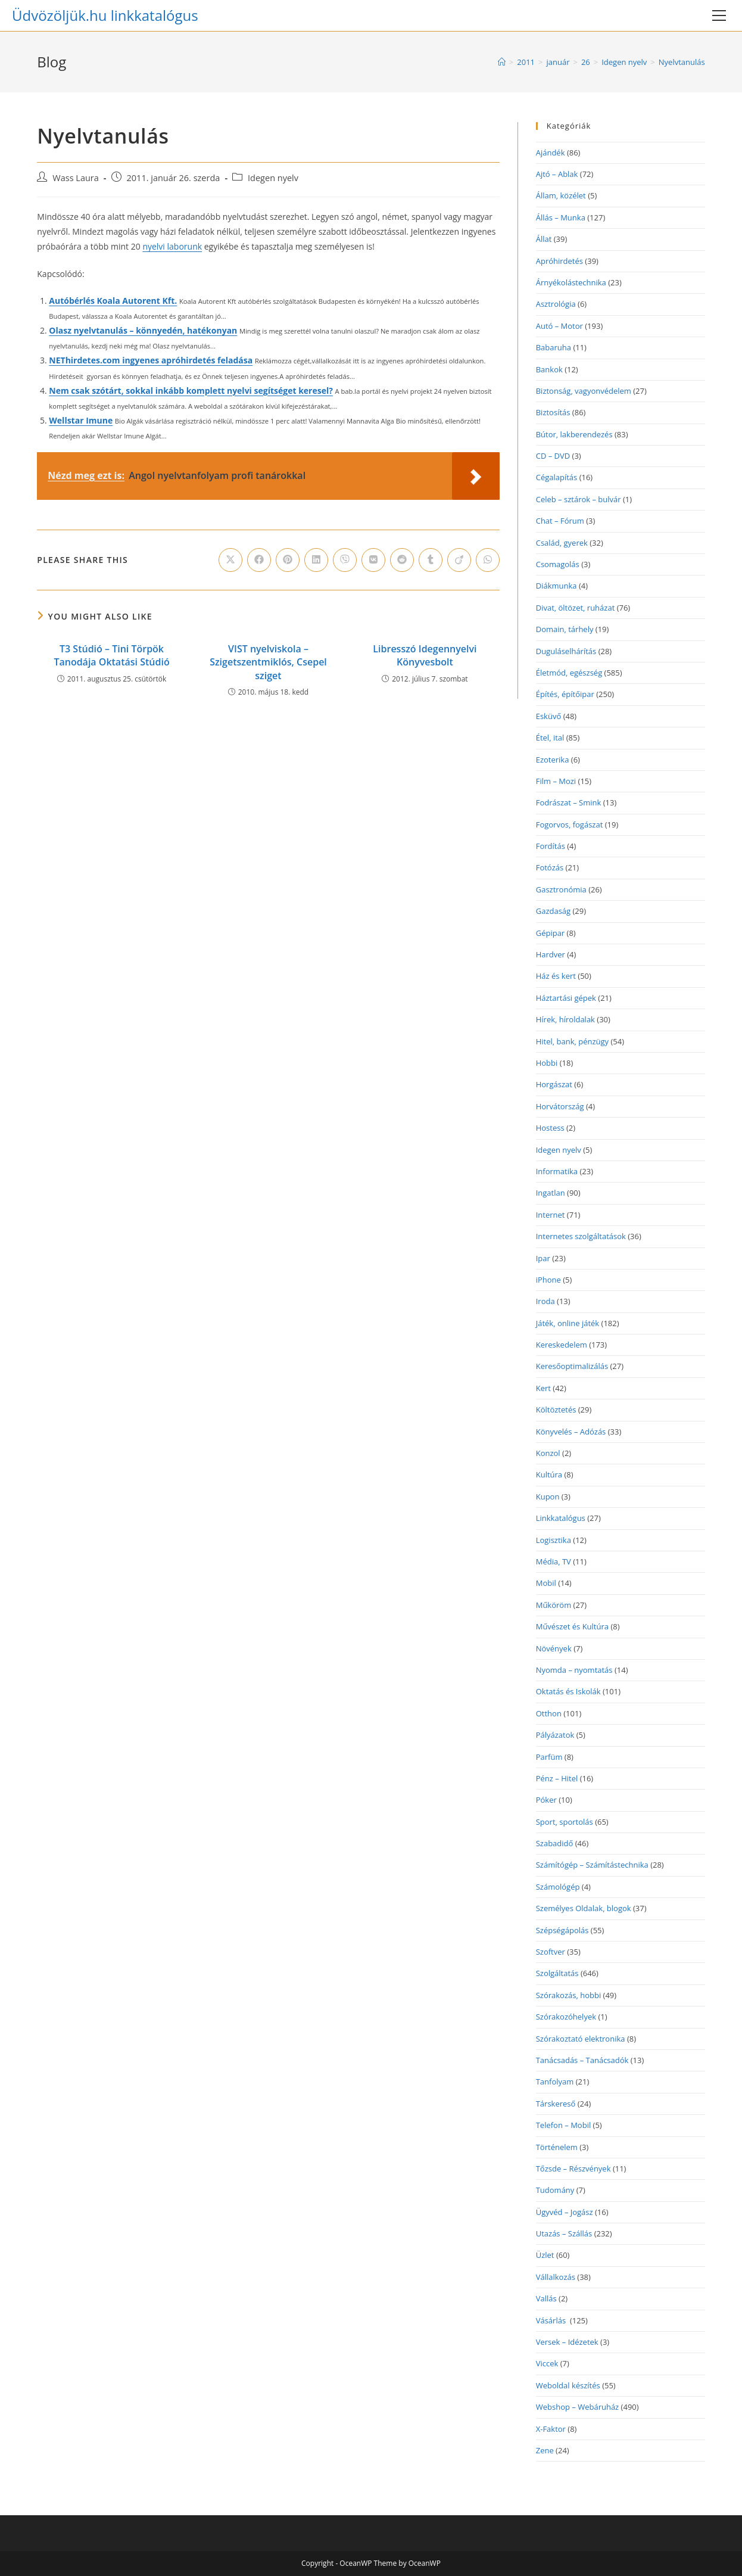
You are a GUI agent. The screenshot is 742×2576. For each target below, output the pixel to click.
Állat (544, 239)
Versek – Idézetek (567, 2342)
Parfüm (549, 1756)
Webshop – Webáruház (577, 2406)
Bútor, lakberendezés (574, 434)
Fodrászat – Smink (568, 802)
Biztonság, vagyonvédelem (583, 390)
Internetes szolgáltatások (581, 1236)
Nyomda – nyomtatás (574, 1670)
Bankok (549, 369)
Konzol (548, 1453)
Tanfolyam (555, 2081)
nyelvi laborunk (172, 246)
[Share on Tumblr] (430, 560)
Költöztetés (556, 1409)
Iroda (545, 1301)
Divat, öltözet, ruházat (575, 607)
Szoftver (550, 1951)
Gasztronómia (561, 889)
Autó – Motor (559, 326)
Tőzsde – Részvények (573, 2168)
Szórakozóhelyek (566, 2016)
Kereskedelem (561, 1344)
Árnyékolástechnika (571, 282)
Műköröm (553, 1605)
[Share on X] (230, 560)
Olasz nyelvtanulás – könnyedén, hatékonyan (143, 330)
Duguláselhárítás (566, 651)
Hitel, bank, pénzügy (572, 1041)
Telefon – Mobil (563, 2125)
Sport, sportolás (564, 1821)
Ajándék (550, 152)
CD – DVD (553, 455)
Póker (546, 1799)
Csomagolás (557, 564)
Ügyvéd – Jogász (564, 2212)
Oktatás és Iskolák (568, 1691)
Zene (545, 2450)
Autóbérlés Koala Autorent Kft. (113, 300)
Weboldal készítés (568, 2385)
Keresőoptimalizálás (572, 1366)
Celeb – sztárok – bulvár (578, 499)
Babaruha (553, 347)
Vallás (546, 2298)
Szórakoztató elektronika (580, 2038)
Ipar (543, 1258)
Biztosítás (553, 412)
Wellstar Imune (81, 420)
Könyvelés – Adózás (571, 1431)
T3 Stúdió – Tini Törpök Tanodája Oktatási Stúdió (111, 655)
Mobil (546, 1583)
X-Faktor (551, 2428)
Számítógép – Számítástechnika (592, 1864)
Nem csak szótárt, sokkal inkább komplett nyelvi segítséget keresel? (191, 390)
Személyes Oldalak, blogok (583, 1908)
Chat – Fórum (560, 520)
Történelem (557, 2147)
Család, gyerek (562, 542)
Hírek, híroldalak (565, 1019)
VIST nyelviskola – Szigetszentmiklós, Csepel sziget (268, 662)
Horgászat (554, 1084)
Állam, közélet (561, 195)
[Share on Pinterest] (288, 560)
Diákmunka (556, 585)
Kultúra (549, 1474)
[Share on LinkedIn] (316, 560)
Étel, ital (550, 737)
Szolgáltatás (557, 1973)
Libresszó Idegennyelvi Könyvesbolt (424, 655)
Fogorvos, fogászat (569, 824)
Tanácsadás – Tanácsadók (582, 2060)
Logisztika (553, 1540)
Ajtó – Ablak (557, 174)
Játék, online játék (568, 1323)
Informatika (557, 1171)
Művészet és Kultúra (572, 1626)
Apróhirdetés (559, 261)
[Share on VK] (373, 560)
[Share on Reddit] (402, 560)
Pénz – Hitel (557, 1778)
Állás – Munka (560, 217)
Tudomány (555, 2190)
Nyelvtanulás (682, 62)
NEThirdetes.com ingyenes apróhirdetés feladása (150, 360)
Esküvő (549, 716)
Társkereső (556, 2103)
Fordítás (550, 846)
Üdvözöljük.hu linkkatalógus (105, 15)
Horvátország (560, 1106)
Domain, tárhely (565, 629)
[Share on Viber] (345, 560)
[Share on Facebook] (259, 560)
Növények (554, 1648)
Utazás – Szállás (564, 2233)
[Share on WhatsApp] (488, 560)
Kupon (548, 1496)
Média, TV (553, 1561)
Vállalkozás (555, 2277)
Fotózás (550, 867)
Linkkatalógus (560, 1518)
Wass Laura (75, 177)
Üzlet (545, 2255)
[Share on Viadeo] (459, 560)
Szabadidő (554, 1843)
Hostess (550, 1127)
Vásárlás (552, 2320)
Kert (543, 1388)
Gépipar (550, 933)
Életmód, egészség (569, 672)
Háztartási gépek (566, 998)
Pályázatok (555, 1734)
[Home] (502, 62)
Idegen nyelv (273, 177)
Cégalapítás (557, 477)
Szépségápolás (562, 1930)
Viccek (547, 2363)
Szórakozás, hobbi (568, 1995)
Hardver (550, 954)
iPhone (548, 1279)
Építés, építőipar (565, 694)
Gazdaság (553, 911)
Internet (550, 1214)
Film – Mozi (556, 781)
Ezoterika (552, 759)
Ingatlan (550, 1192)
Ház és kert (556, 975)
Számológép (558, 1886)
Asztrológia (556, 303)
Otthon (549, 1713)
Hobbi (547, 1062)
